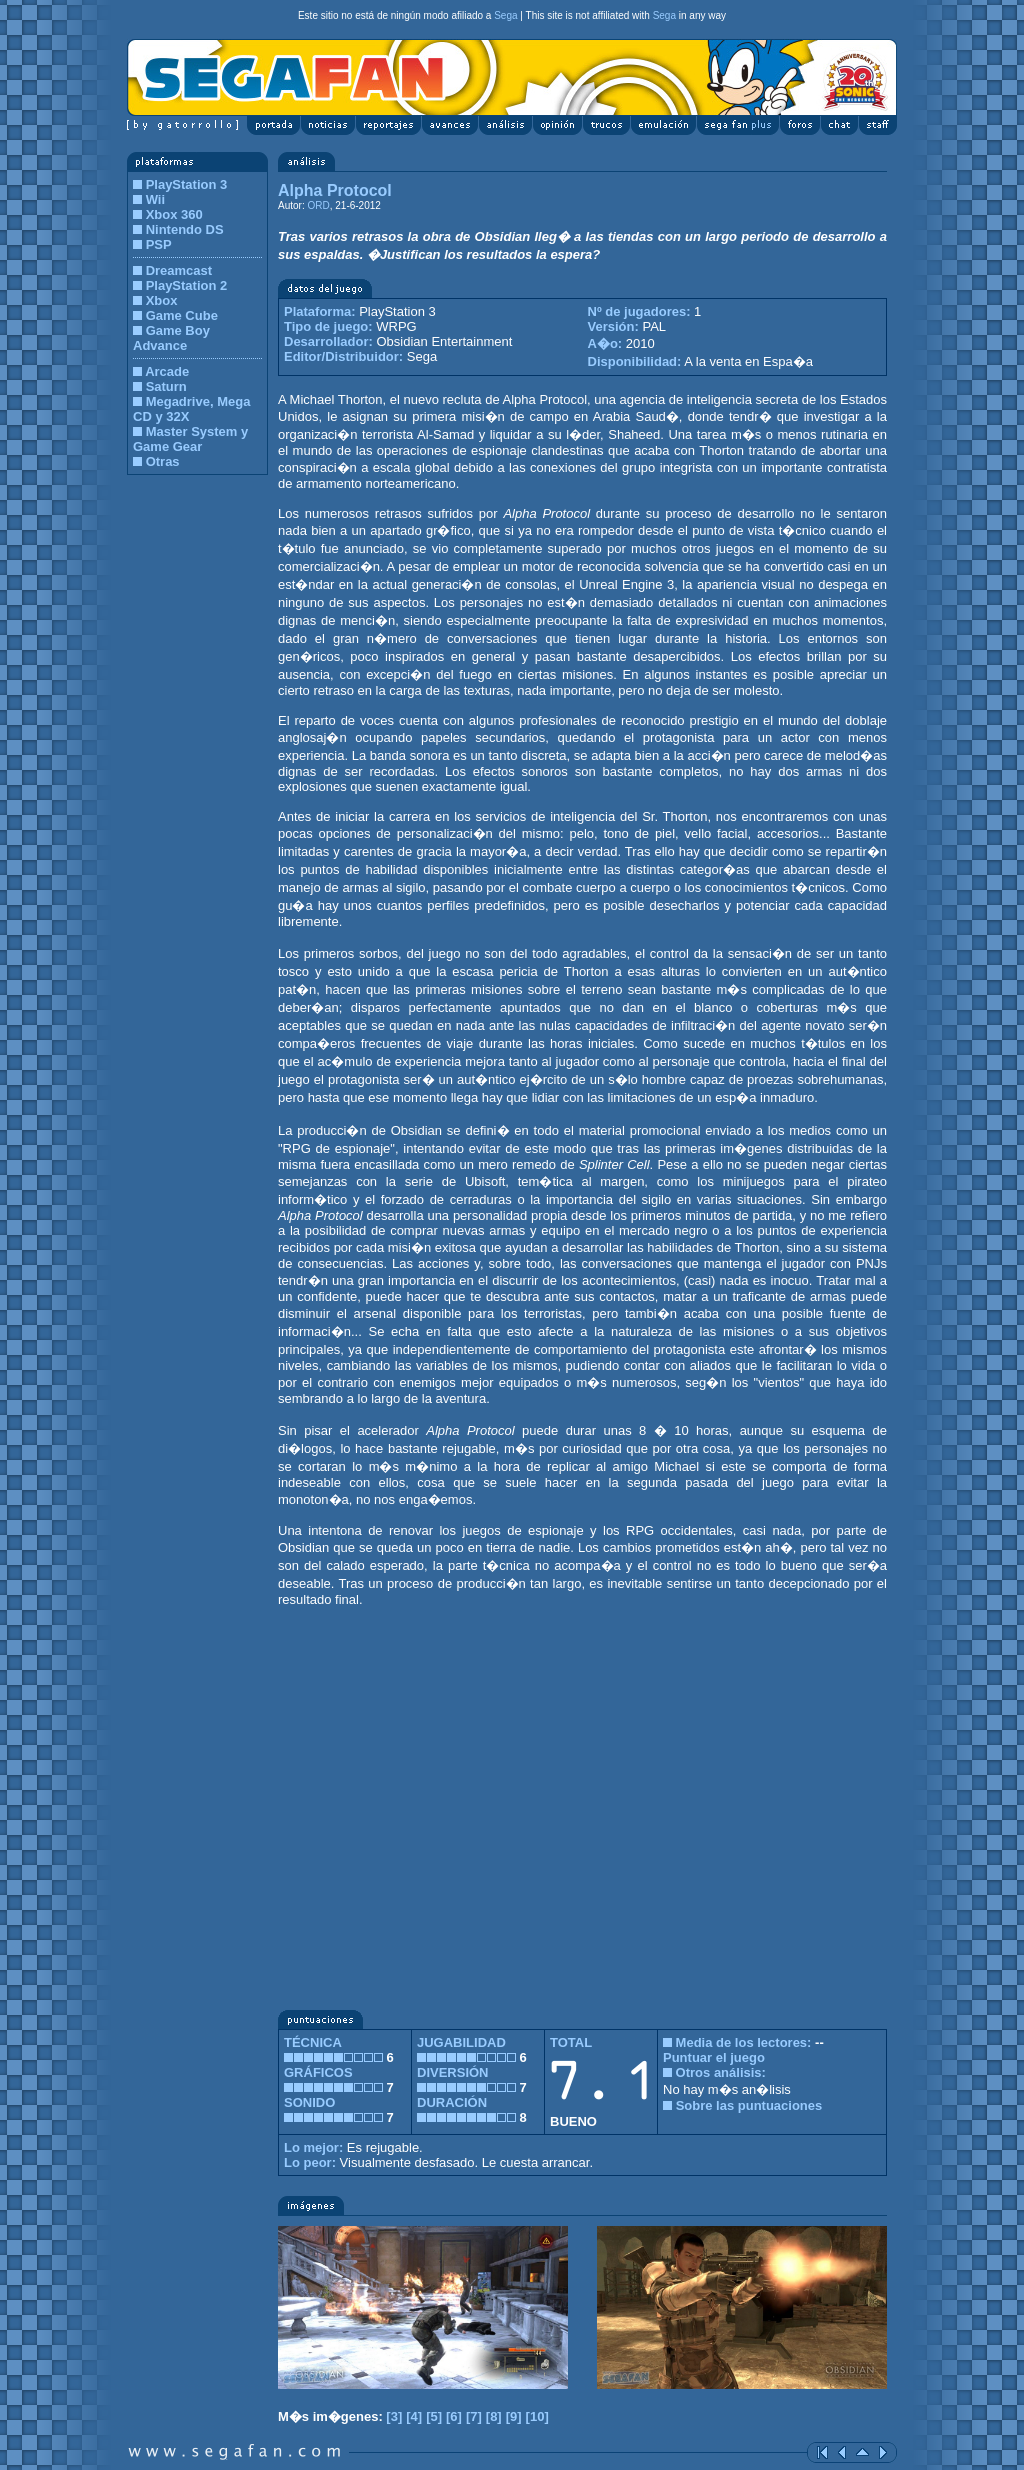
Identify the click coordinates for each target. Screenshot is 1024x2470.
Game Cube (182, 315)
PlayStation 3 (187, 184)
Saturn (166, 386)
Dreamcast (179, 270)
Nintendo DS (185, 229)
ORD (318, 205)
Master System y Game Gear (190, 439)
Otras (163, 461)
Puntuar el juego (714, 2057)
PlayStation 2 (187, 285)
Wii (155, 199)
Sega (505, 15)
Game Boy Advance (171, 338)
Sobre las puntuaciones (749, 2105)
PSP (159, 244)
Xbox (162, 300)
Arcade (167, 371)
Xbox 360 (174, 214)
